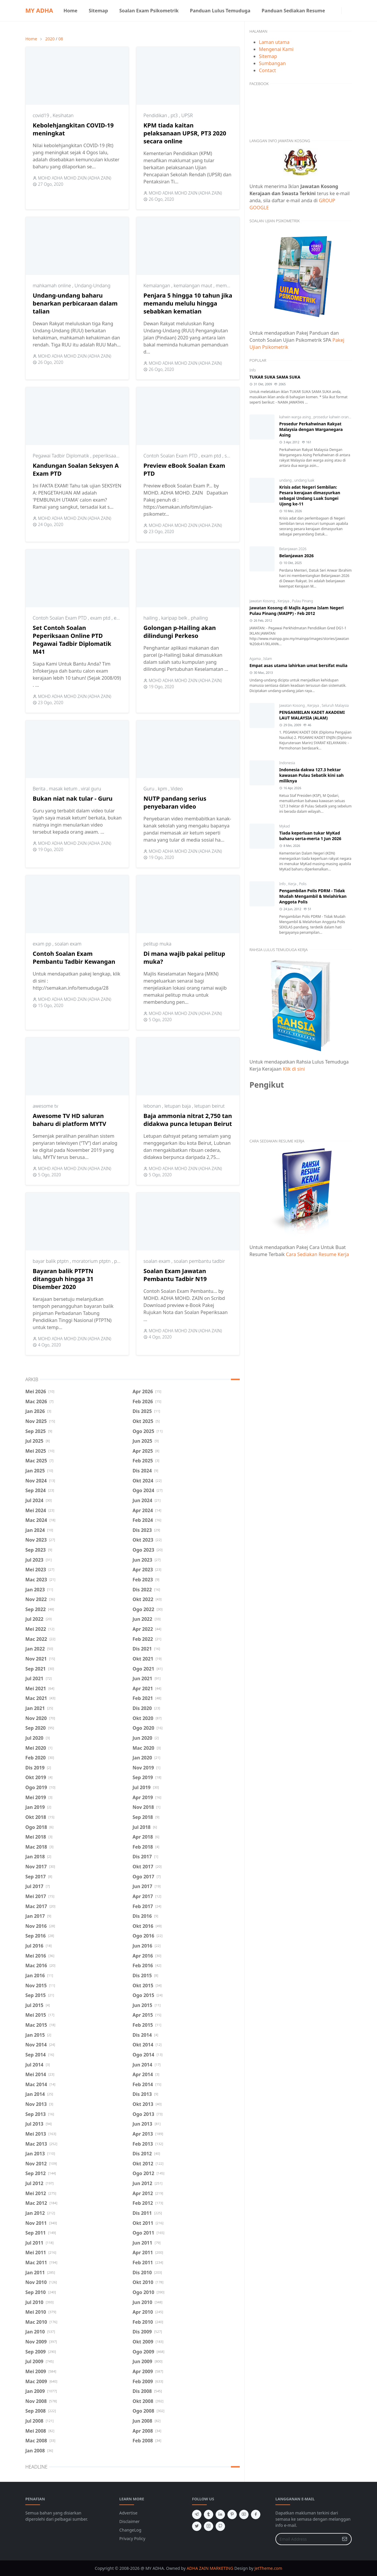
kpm (163, 788)
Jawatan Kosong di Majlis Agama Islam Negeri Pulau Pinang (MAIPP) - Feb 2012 (296, 610)
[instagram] (337, 10)
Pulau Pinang (302, 600)
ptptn (120, 1261)
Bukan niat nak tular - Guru (73, 798)
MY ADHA (39, 10)
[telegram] (196, 2514)
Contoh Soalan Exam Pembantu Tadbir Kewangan (74, 958)
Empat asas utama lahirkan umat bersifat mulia (298, 665)
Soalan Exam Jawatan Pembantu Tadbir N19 (175, 1275)
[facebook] (333, 10)
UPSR (187, 115)
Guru (149, 788)
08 (60, 39)
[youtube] (244, 2514)
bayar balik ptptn (51, 1261)
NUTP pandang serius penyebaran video (174, 802)
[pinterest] (232, 2514)
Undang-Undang (92, 285)
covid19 (41, 115)
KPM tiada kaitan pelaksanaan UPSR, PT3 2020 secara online (184, 133)
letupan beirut (209, 1106)
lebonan (152, 1106)
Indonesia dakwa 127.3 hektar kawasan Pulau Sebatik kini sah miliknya (311, 775)
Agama (255, 658)
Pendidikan (155, 115)
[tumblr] (208, 2514)
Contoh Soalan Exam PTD (171, 455)
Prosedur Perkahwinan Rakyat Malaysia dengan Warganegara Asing (311, 429)
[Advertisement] (300, 1313)
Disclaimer (129, 2521)
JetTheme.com (268, 2568)
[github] (220, 2526)
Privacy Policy (132, 2538)
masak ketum (64, 788)
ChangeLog (130, 2530)
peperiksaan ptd (110, 455)
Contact (267, 70)
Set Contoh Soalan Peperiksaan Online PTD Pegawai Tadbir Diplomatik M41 (72, 640)
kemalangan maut (194, 285)
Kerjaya (284, 600)
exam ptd (211, 455)
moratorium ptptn (92, 1261)
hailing (151, 618)
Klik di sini (294, 1069)
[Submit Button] (344, 2539)
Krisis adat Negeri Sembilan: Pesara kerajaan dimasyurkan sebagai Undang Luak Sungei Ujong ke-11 (309, 495)
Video (177, 788)
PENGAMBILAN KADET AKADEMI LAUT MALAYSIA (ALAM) (312, 715)
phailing (199, 618)
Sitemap (268, 56)
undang (285, 480)
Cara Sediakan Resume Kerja (317, 1254)
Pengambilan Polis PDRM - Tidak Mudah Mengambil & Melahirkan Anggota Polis (313, 896)
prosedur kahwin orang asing (336, 416)
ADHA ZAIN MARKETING (210, 2568)
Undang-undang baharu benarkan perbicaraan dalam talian (75, 303)
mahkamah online (52, 285)
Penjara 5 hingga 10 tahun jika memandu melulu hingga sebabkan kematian (187, 303)
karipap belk (174, 618)
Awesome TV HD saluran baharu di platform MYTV (69, 1120)
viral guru (91, 788)
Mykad (284, 826)
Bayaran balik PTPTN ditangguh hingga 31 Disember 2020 (63, 1279)
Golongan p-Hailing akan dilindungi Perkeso (179, 632)
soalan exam (68, 944)
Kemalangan (157, 285)
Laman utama (274, 42)
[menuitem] (70, 10)
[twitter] (196, 2526)
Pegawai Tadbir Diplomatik (61, 455)
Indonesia (287, 762)
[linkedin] (220, 2514)
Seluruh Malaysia (335, 705)
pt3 (175, 115)
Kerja (292, 883)
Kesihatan (63, 115)
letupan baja (178, 1106)
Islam (267, 658)
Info (252, 370)
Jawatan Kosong (262, 600)
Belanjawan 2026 (293, 548)
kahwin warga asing (295, 416)
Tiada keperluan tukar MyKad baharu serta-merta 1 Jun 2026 (310, 835)
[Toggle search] (350, 10)
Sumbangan (272, 63)
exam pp (42, 944)
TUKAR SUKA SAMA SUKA (274, 377)
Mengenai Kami (276, 49)
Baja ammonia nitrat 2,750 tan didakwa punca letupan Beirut (187, 1120)
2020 (49, 39)
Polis (302, 883)
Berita (40, 788)
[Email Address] (307, 2539)
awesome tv (45, 1106)
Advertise (128, 2513)
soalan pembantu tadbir (199, 1261)
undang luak (304, 480)
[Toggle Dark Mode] (345, 10)
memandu (227, 285)
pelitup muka (157, 944)
